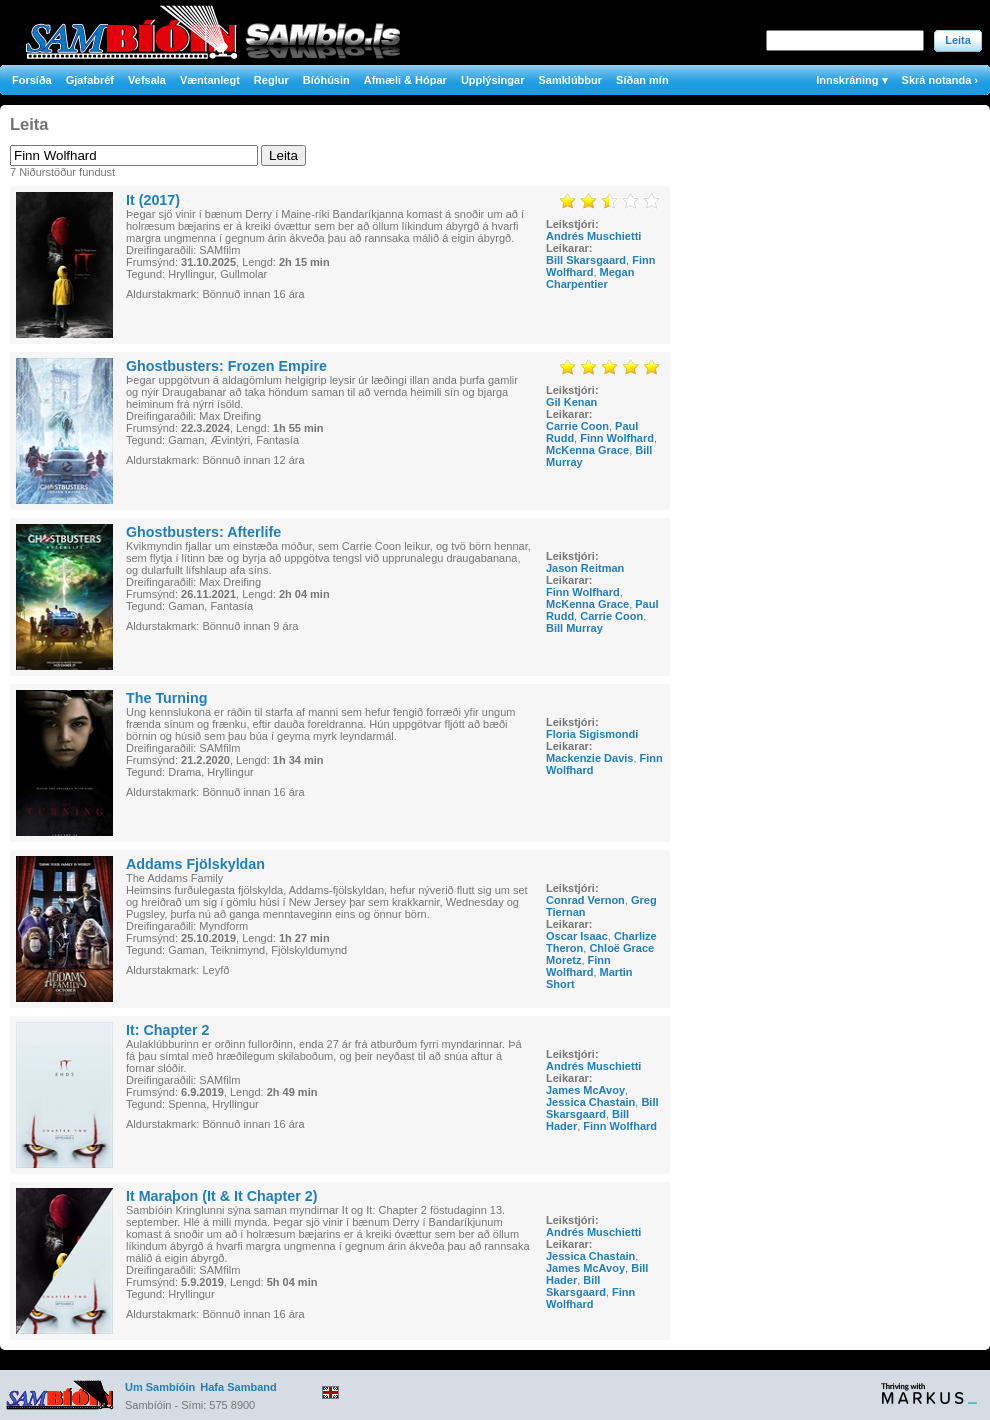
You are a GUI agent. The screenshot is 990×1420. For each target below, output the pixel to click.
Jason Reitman (585, 568)
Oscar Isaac (577, 936)
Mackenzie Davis (589, 758)
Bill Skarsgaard (586, 260)
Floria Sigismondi (592, 734)
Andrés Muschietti (593, 236)
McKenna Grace (587, 450)
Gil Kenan (571, 402)
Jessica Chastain (590, 1102)
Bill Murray (574, 628)
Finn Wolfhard (617, 438)
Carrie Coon (577, 426)
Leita (958, 40)
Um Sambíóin (160, 1387)
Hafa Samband (238, 1387)
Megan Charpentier (590, 278)
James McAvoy (585, 1090)
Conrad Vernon (585, 900)
